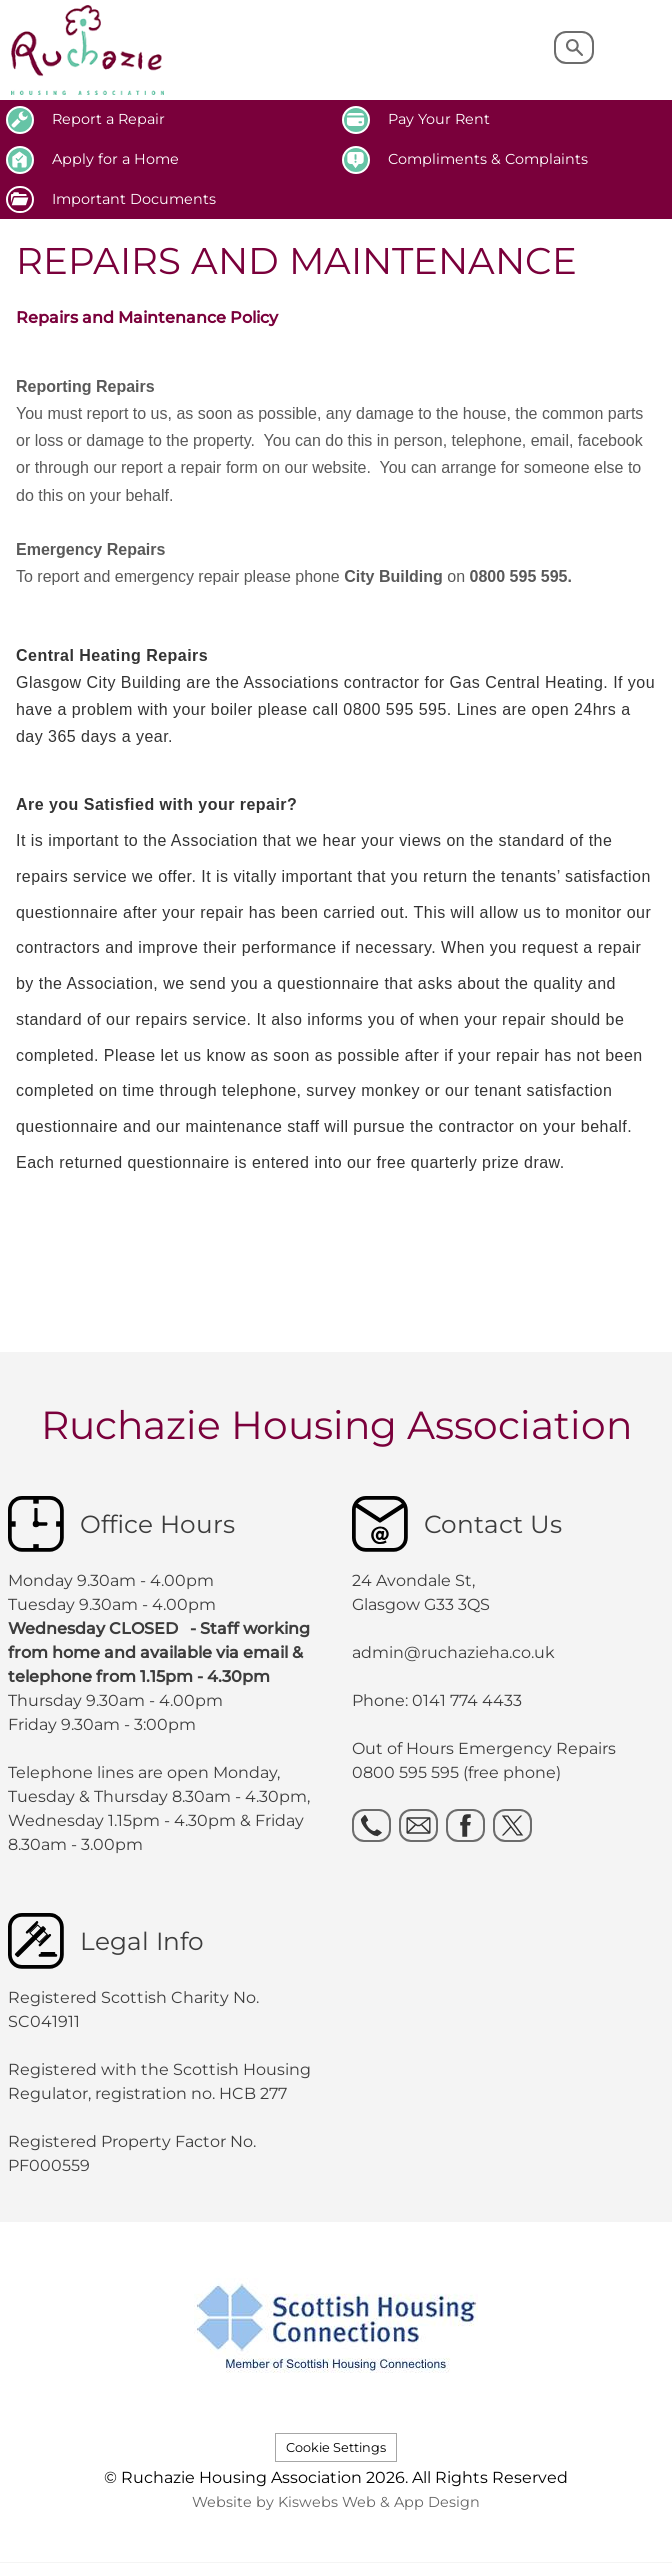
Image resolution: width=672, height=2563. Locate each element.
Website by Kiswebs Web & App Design (336, 2502)
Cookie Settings (336, 2447)
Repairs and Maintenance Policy (147, 317)
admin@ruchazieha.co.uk (453, 1652)
